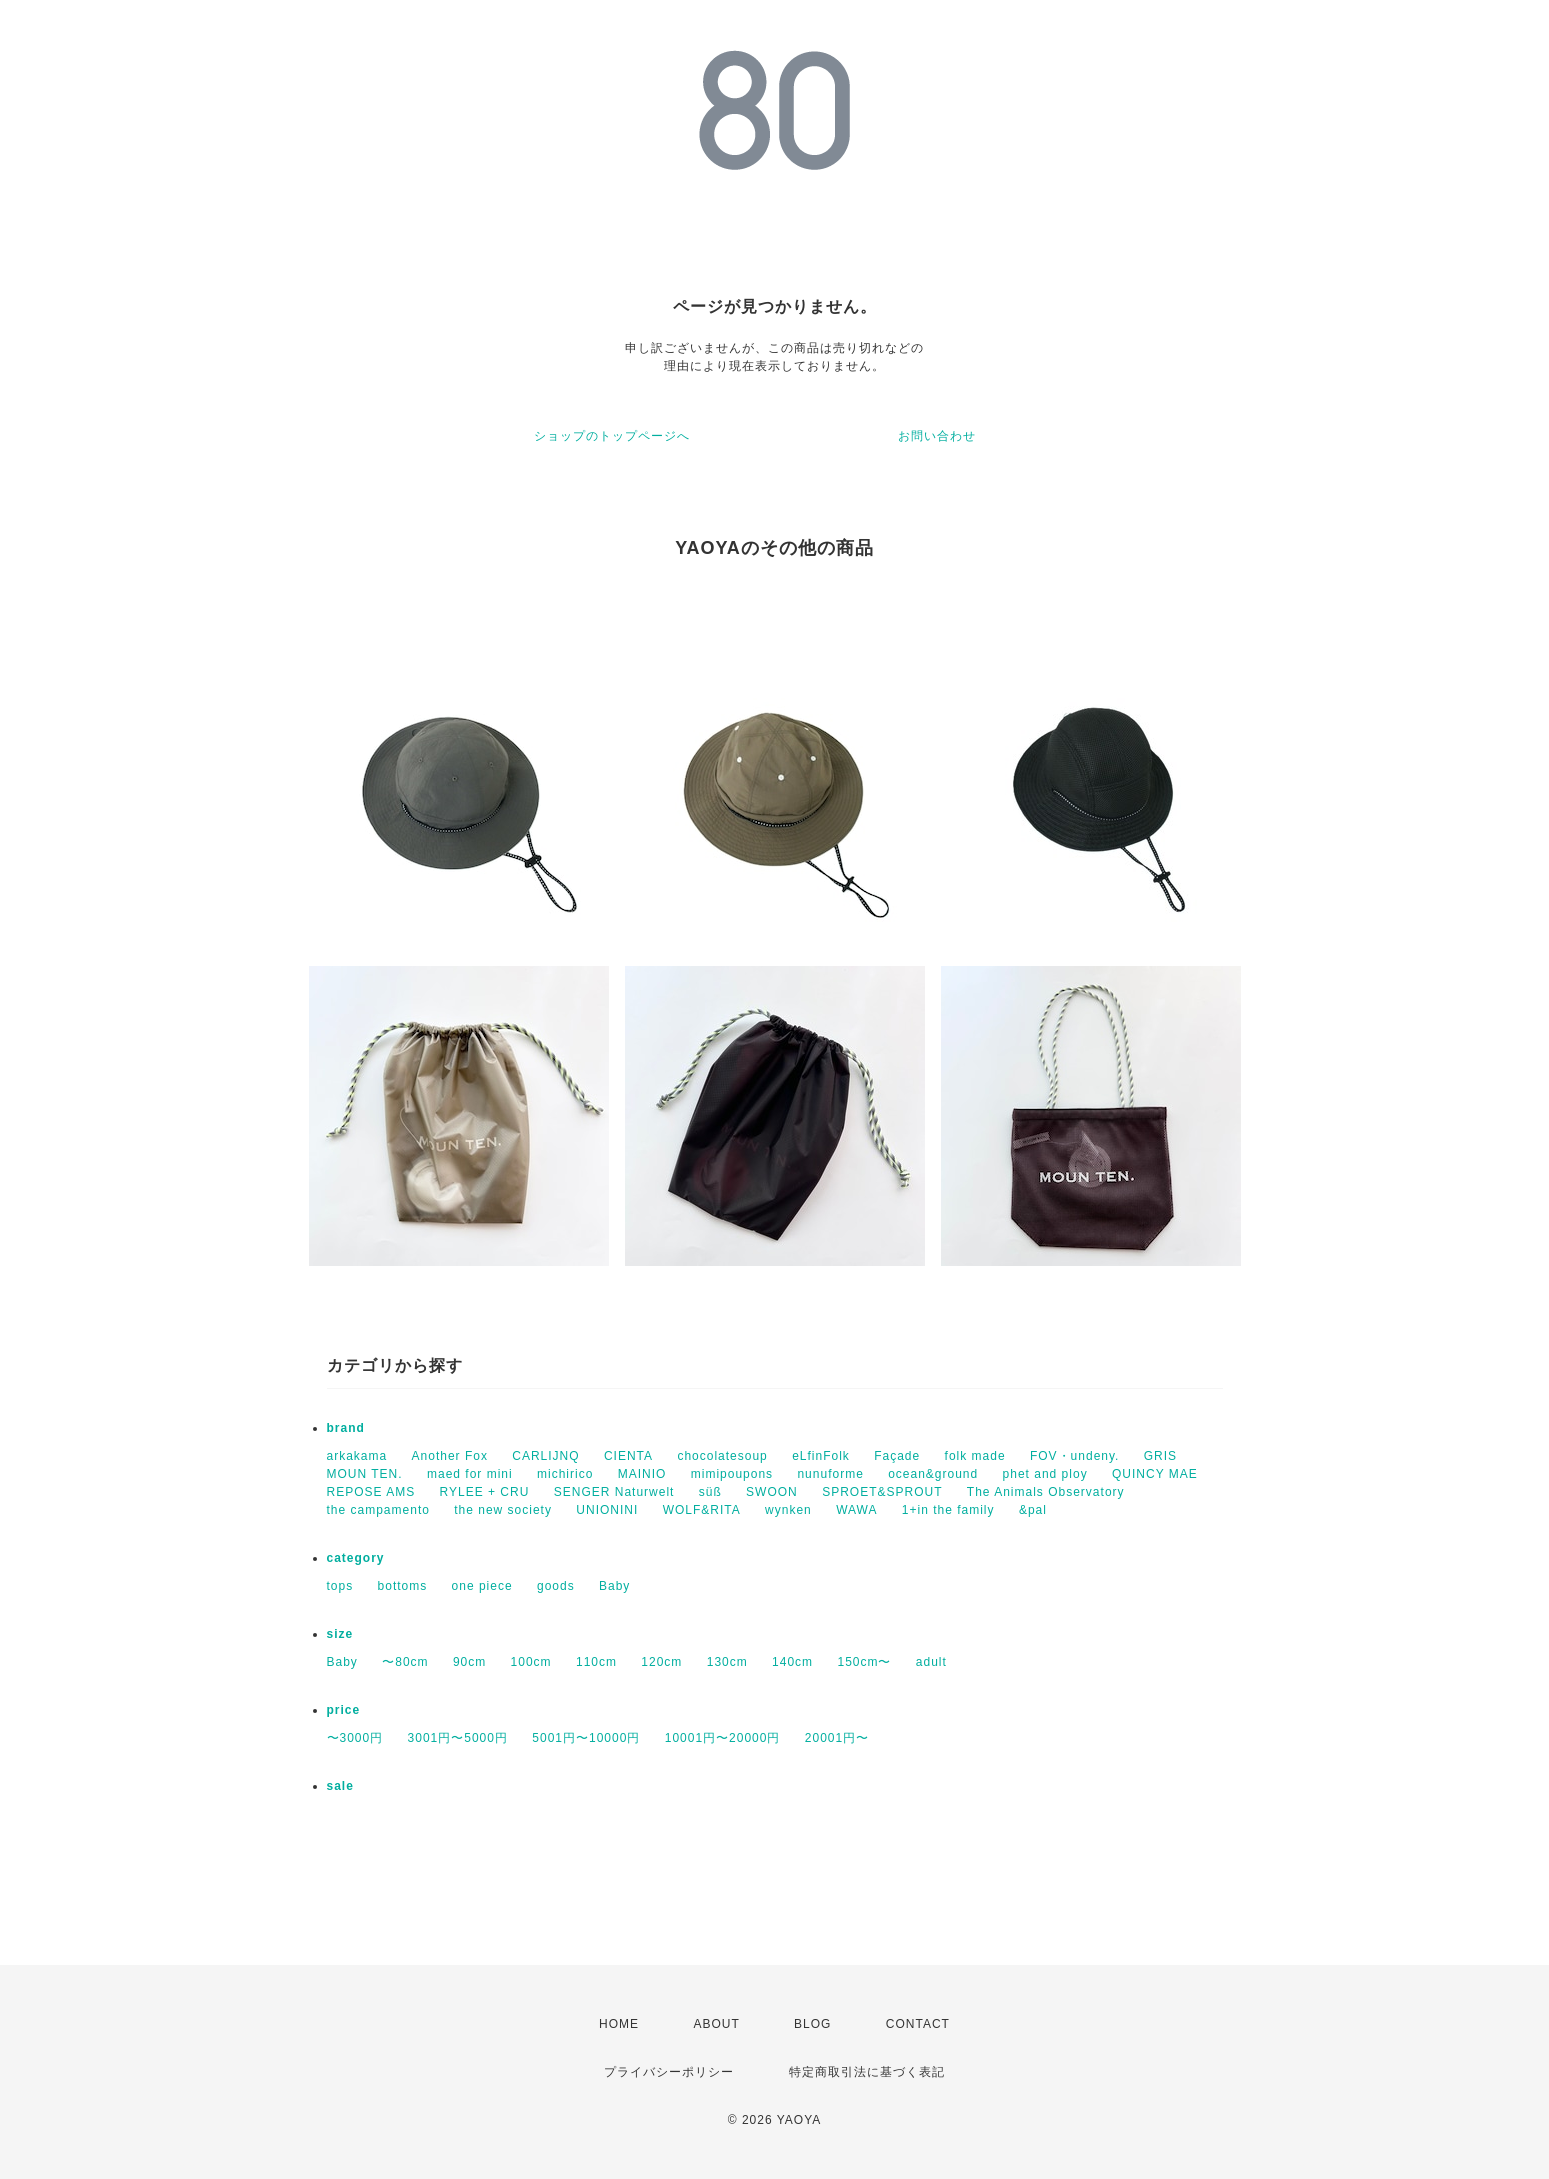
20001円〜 (837, 1738)
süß (710, 1492)
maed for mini (470, 1474)
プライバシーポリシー (669, 2072)
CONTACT (918, 2024)
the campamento (378, 1510)
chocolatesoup (722, 1456)
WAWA (856, 1510)
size (340, 1634)
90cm (469, 1662)
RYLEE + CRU (485, 1492)
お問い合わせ (937, 436)
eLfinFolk (821, 1456)
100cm (531, 1662)
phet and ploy (1045, 1474)
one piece (482, 1586)
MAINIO (642, 1474)
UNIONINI (607, 1510)
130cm (727, 1662)
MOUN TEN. (365, 1474)
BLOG (812, 2024)
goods (556, 1586)
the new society (503, 1510)
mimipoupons (732, 1474)
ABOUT (716, 2024)
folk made (975, 1456)
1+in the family (948, 1510)
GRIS (1160, 1456)
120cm (661, 1662)
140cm (792, 1662)
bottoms (403, 1586)
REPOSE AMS (371, 1492)
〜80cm (405, 1662)
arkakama (357, 1456)
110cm (596, 1662)
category (356, 1558)
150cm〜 (864, 1662)
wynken (788, 1510)
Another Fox (450, 1456)
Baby (614, 1586)
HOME (619, 2024)
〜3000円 (355, 1738)
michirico (565, 1474)
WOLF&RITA (702, 1510)
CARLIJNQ (545, 1456)
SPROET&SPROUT (882, 1492)
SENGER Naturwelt (614, 1492)
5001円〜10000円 (586, 1738)
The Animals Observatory (1046, 1492)
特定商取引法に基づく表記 (867, 2072)
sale (340, 1786)
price (344, 1710)
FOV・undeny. (1074, 1456)
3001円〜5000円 (458, 1738)
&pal (1033, 1510)
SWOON (772, 1492)
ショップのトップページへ (612, 436)
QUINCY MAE (1155, 1474)
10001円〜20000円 (723, 1738)
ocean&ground (933, 1474)
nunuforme (830, 1474)
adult (931, 1662)
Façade (897, 1456)
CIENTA (628, 1456)
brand (346, 1428)
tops (340, 1586)
